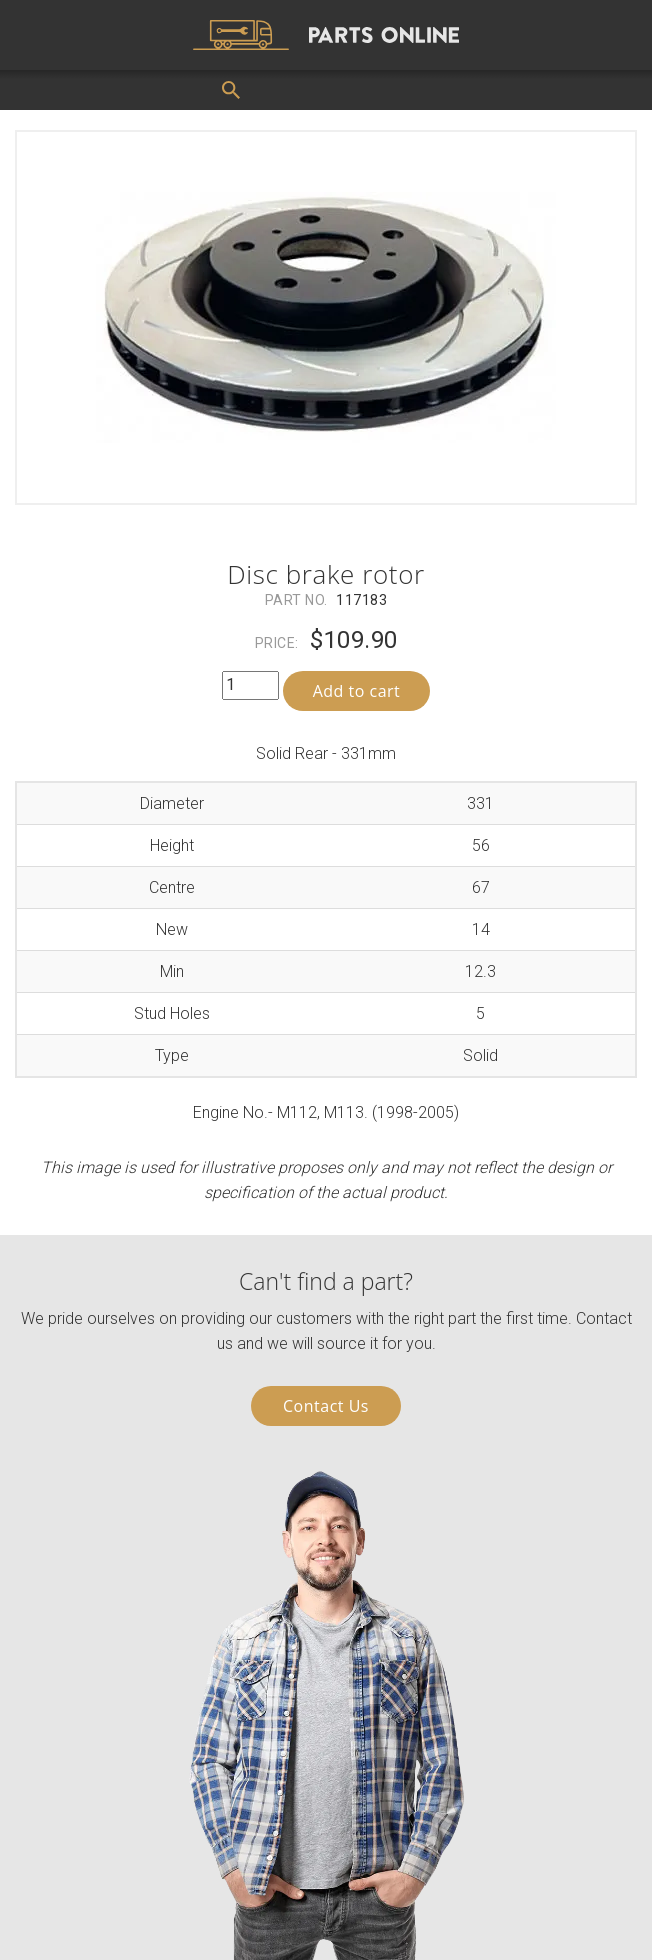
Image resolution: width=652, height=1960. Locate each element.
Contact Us (326, 1406)
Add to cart (357, 691)
